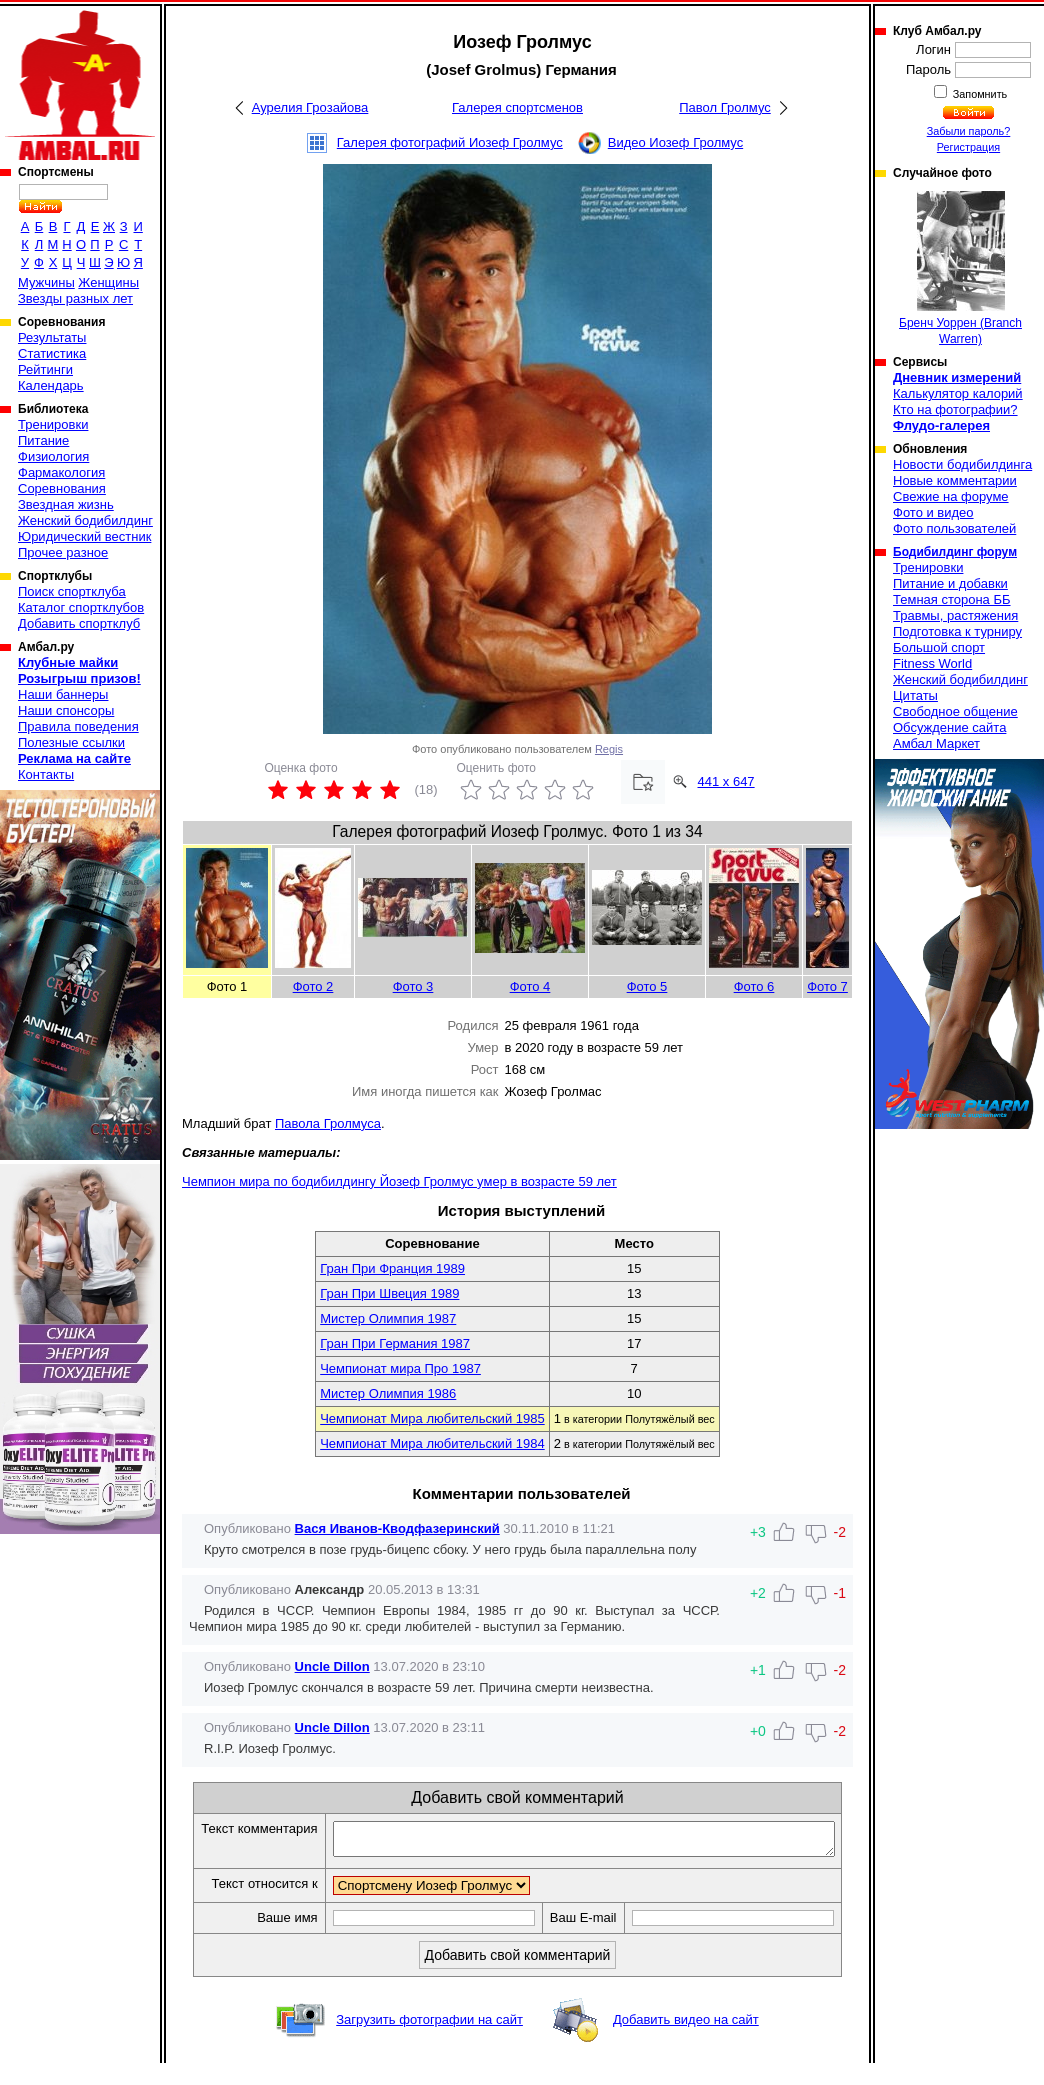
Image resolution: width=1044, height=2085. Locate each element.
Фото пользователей (954, 528)
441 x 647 (726, 781)
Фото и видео (933, 512)
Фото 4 (530, 986)
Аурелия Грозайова (310, 107)
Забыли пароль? (969, 131)
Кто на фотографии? (955, 409)
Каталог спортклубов (81, 607)
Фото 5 (647, 986)
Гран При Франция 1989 (392, 1268)
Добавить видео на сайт (686, 2041)
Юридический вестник (84, 536)
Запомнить (979, 94)
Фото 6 (754, 986)
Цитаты (915, 695)
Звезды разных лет (75, 298)
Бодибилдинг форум (955, 552)
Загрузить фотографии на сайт (429, 2041)
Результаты (52, 337)
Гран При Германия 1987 (395, 1343)
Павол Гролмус (724, 107)
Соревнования (62, 488)
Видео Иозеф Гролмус (675, 142)
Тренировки (53, 424)
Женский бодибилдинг (85, 520)
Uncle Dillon (332, 1666)
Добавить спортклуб (79, 623)
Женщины (108, 282)
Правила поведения (78, 726)
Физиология (53, 456)
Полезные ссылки (71, 742)
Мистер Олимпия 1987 (388, 1318)
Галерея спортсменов (517, 107)
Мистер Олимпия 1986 (388, 1393)
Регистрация (968, 147)
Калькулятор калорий (958, 393)
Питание (43, 440)
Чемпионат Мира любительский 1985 (432, 1418)
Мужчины (46, 282)
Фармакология (61, 472)
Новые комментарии (955, 480)
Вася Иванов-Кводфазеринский (397, 1528)
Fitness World (932, 663)
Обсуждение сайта (949, 727)
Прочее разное (63, 552)
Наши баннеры (63, 694)
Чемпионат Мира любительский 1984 (432, 1443)
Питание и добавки (950, 583)
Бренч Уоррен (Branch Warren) (960, 268)
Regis (609, 749)
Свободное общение (955, 711)
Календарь (51, 385)
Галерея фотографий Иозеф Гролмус (450, 142)
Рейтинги (45, 369)
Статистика (52, 353)
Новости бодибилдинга (962, 464)
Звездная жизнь (66, 504)
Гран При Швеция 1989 (389, 1293)
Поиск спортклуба (72, 591)
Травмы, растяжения (955, 615)
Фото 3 (413, 986)
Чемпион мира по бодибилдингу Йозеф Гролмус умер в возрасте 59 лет (399, 1181)
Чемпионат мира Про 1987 (400, 1368)
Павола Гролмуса (328, 1123)
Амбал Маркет (936, 743)
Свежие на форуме (951, 496)
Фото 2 (313, 986)
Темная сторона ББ (952, 599)
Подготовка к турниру (957, 631)
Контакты (46, 774)
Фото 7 (827, 986)
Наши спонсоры (66, 710)
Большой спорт (939, 647)
